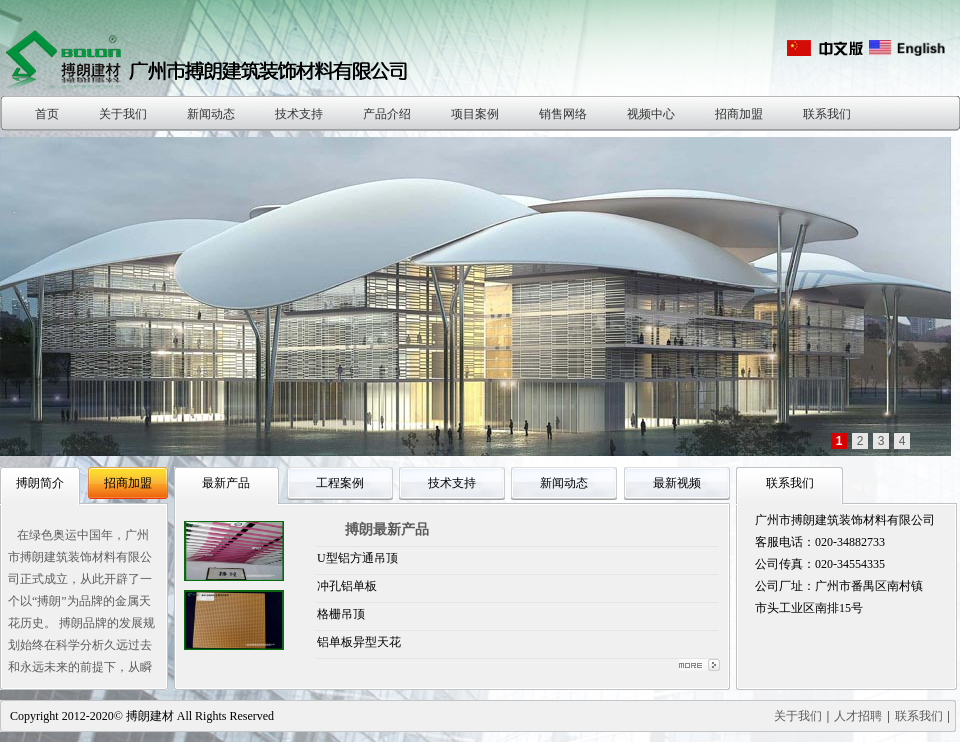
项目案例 (475, 114)
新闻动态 (211, 114)
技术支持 (299, 114)
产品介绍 (387, 114)
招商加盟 (739, 114)
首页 (47, 114)
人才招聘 (858, 716)
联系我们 (827, 114)
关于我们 (123, 114)
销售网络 (563, 114)
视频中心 (651, 114)
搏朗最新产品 (387, 529)
